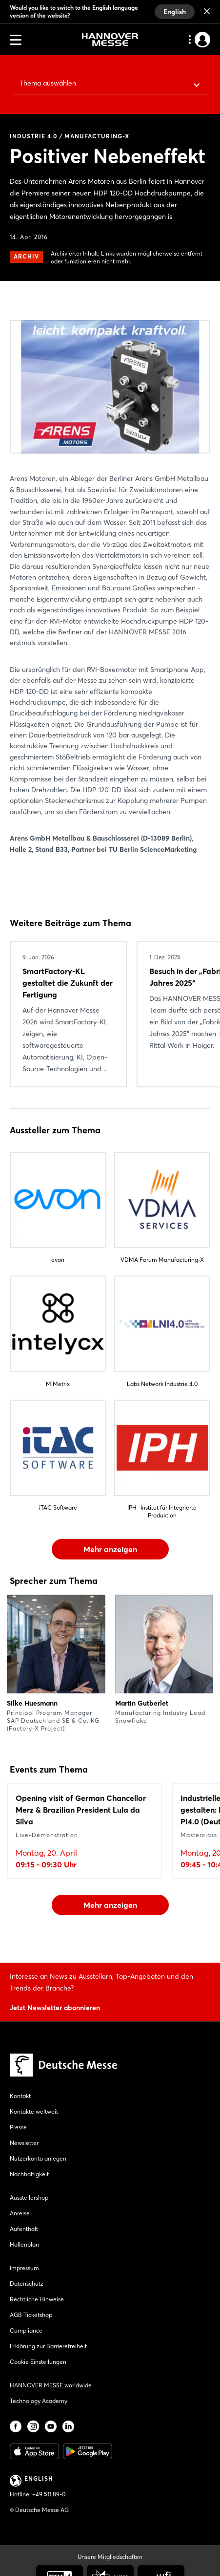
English (174, 11)
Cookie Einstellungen (38, 2361)
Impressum (24, 2268)
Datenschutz (26, 2283)
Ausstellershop (29, 2197)
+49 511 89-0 (48, 2494)
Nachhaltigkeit (29, 2174)
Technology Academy (38, 2400)
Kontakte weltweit (34, 2111)
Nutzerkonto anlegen (38, 2158)
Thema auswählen (48, 83)
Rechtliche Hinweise (37, 2299)
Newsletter (24, 2142)
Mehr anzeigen (110, 1549)
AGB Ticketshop (31, 2314)
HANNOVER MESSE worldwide (51, 2385)
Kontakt (20, 2096)
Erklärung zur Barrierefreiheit (48, 2346)
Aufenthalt (24, 2228)
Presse (18, 2127)
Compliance (26, 2330)
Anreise (20, 2213)
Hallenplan (24, 2244)
